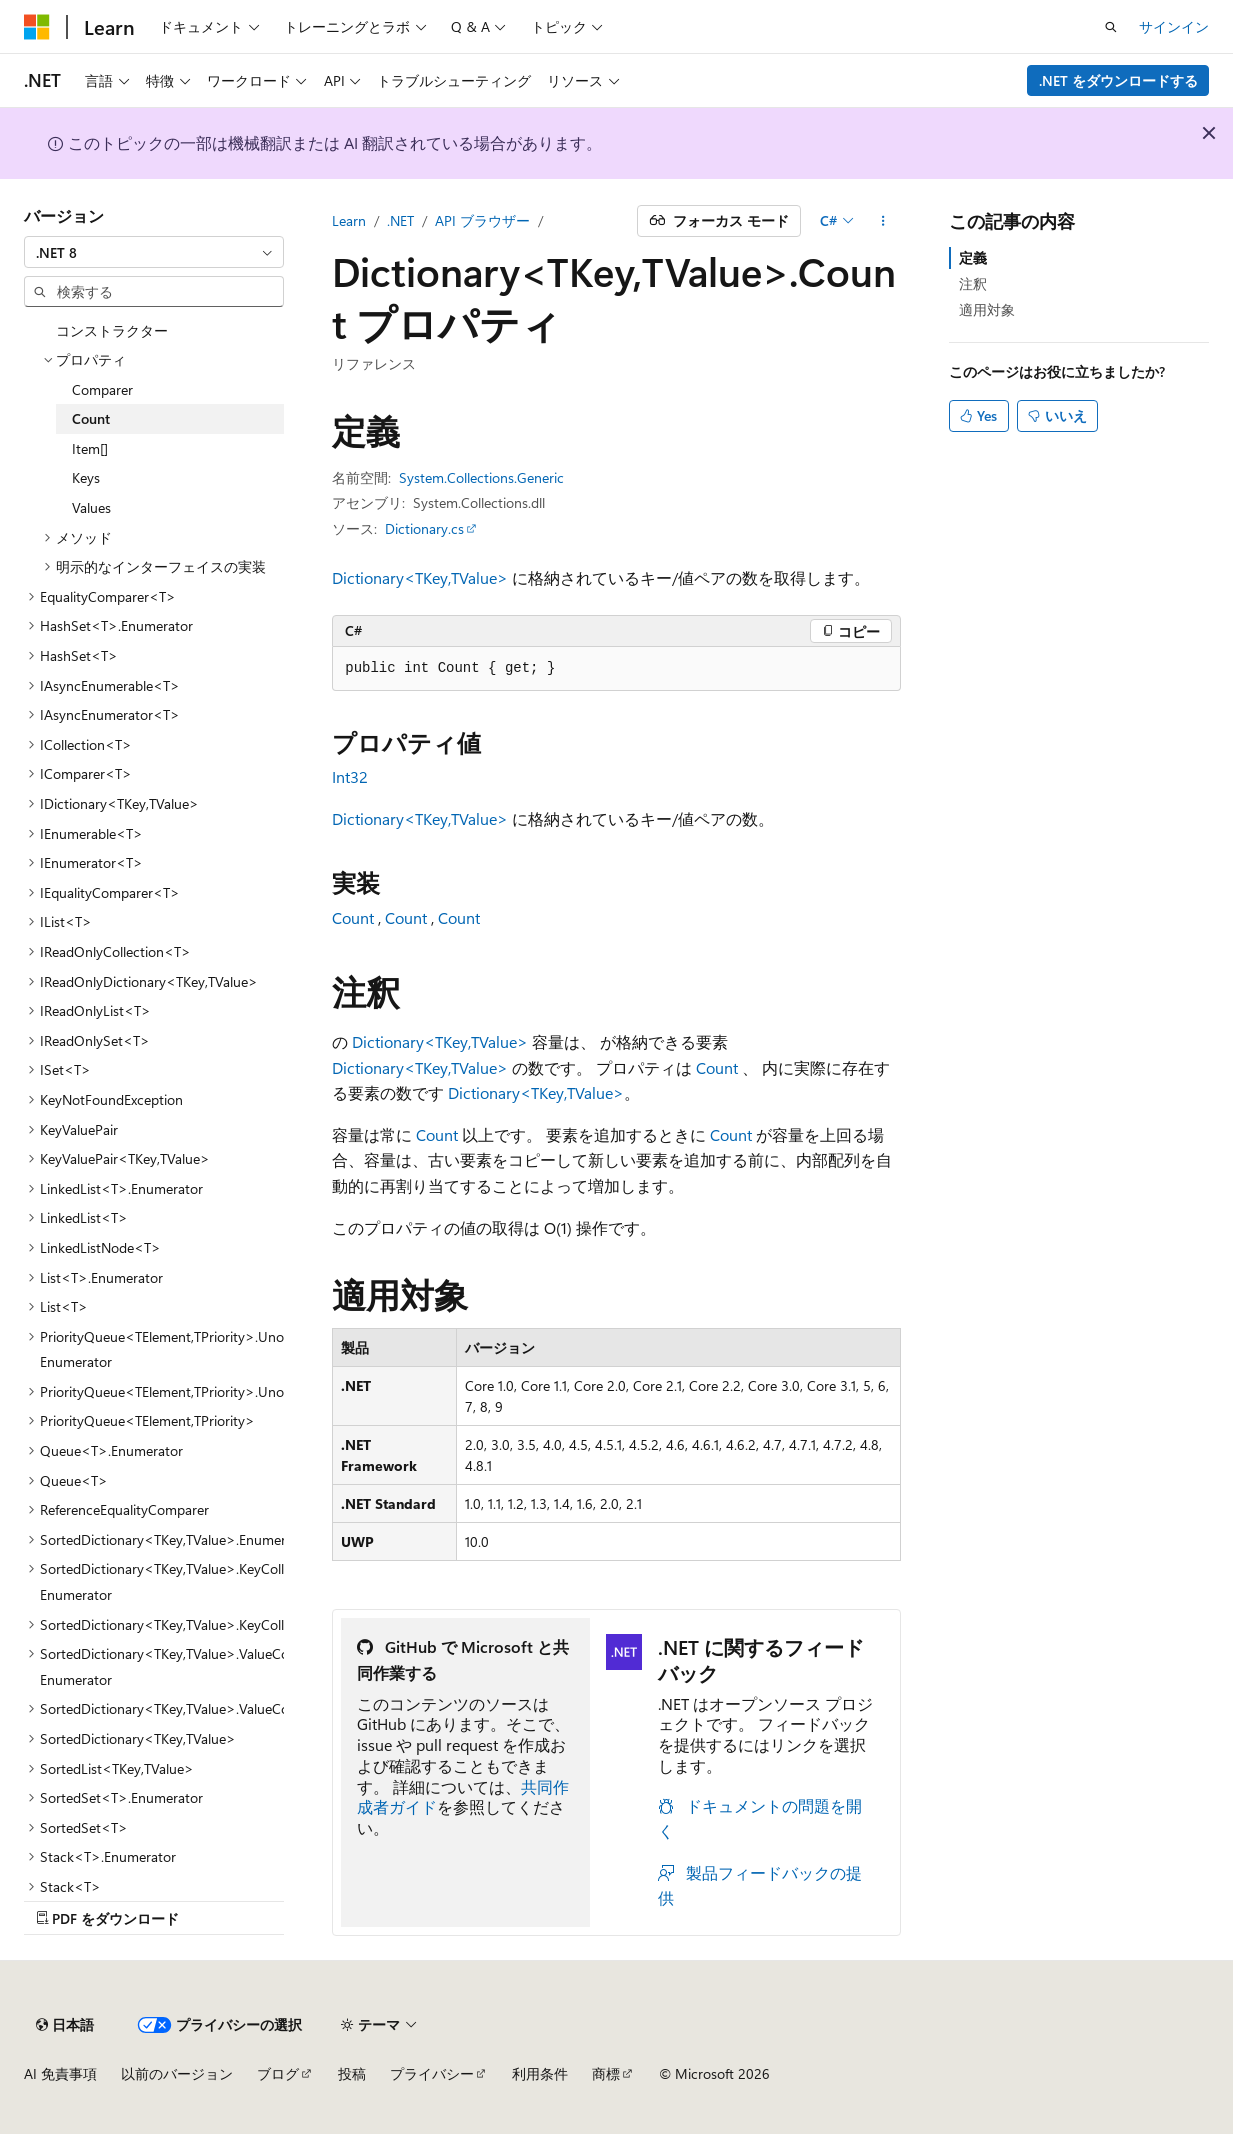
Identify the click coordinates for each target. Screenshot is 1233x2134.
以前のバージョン (177, 2073)
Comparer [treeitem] (102, 389)
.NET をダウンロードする (1118, 80)
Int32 (350, 776)
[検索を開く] (1111, 27)
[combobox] (154, 252)
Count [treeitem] (91, 418)
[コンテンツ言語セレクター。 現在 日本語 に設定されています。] (65, 2025)
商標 (606, 2073)
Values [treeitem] (91, 507)
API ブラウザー (482, 220)
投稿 (352, 2073)
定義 (973, 257)
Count (353, 917)
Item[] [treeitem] (90, 448)
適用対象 (987, 309)
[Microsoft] (37, 27)
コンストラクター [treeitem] (112, 330)
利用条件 (540, 2073)
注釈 (973, 283)
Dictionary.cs (424, 528)
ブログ (278, 2073)
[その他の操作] (883, 221)
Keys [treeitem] (86, 477)
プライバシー (432, 2073)
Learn (349, 220)
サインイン (1174, 26)
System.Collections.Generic (481, 477)
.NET (400, 220)
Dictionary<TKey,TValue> (420, 577)
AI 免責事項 (60, 2073)
